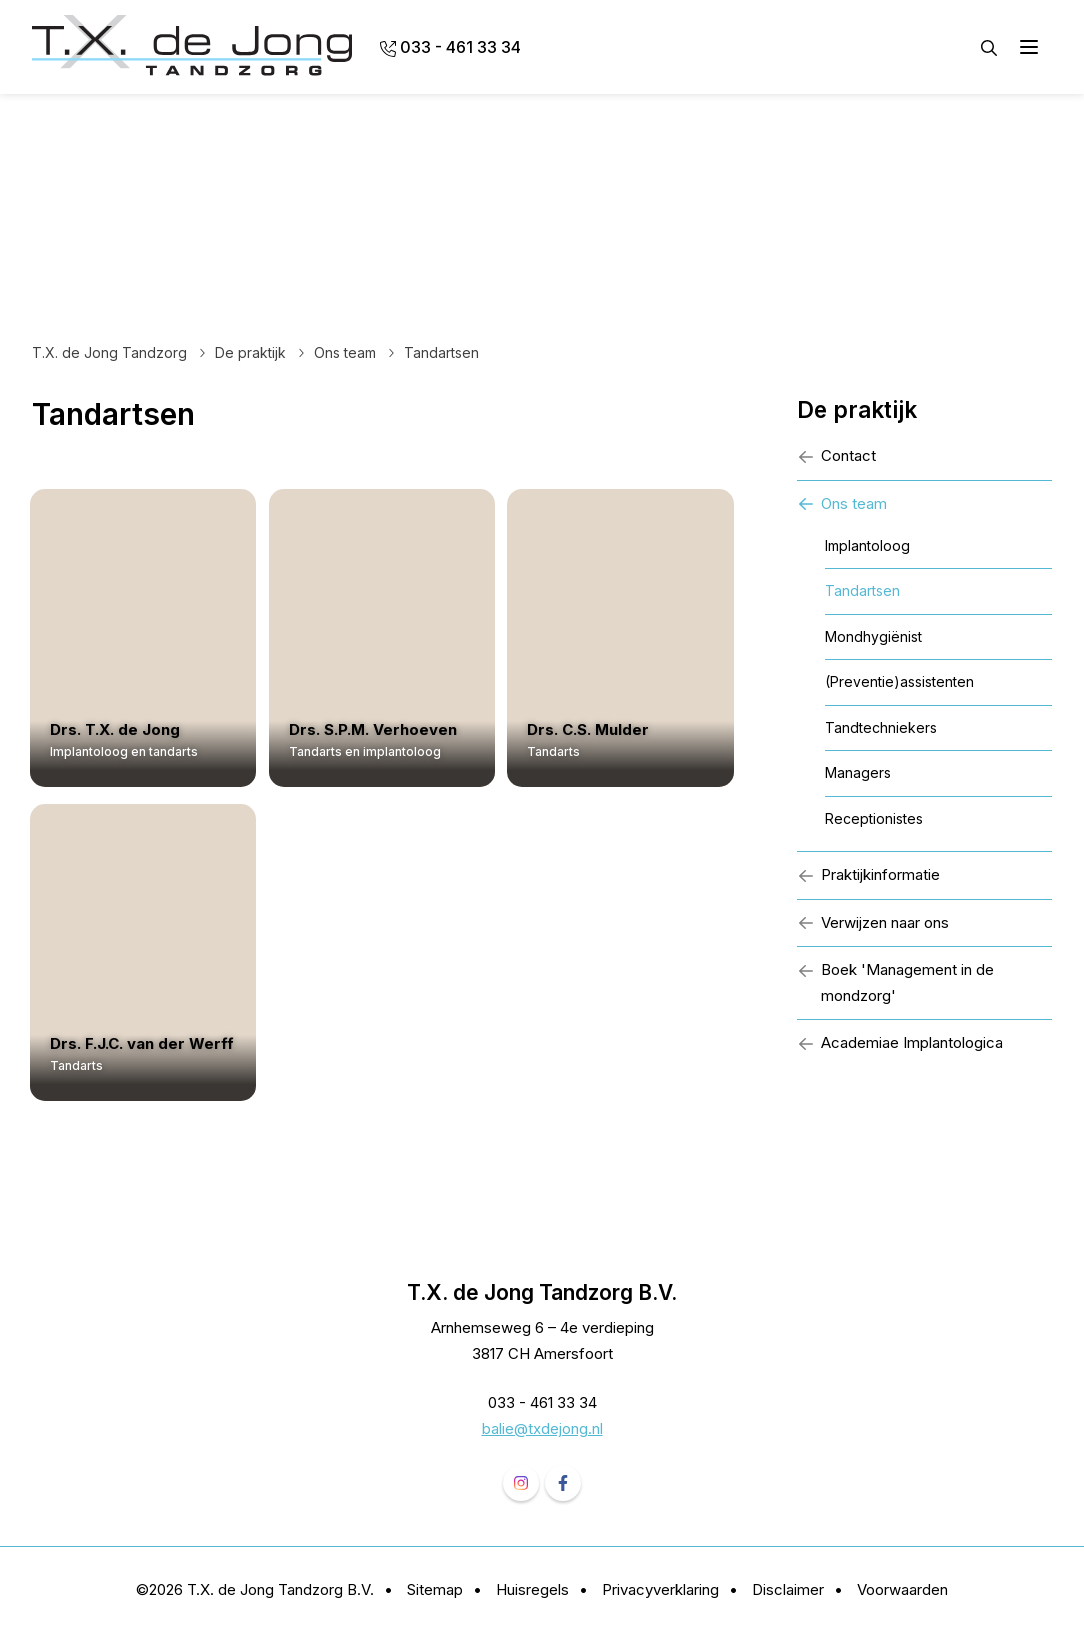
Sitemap (435, 1589)
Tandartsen (862, 590)
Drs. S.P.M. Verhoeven (379, 730)
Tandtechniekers (881, 727)
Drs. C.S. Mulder (600, 730)
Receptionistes (874, 818)
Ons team (345, 352)
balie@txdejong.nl (542, 1428)
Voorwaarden (902, 1589)
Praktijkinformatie (868, 874)
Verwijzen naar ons (873, 922)
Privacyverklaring (660, 1589)
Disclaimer (788, 1589)
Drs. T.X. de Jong (117, 730)
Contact (836, 455)
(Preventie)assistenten (899, 681)
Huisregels (532, 1589)
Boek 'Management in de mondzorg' (895, 982)
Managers (858, 772)
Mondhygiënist (873, 636)
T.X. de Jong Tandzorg (109, 352)
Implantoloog (867, 545)
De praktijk (250, 352)
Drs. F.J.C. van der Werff (144, 1044)
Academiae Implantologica (900, 1042)
